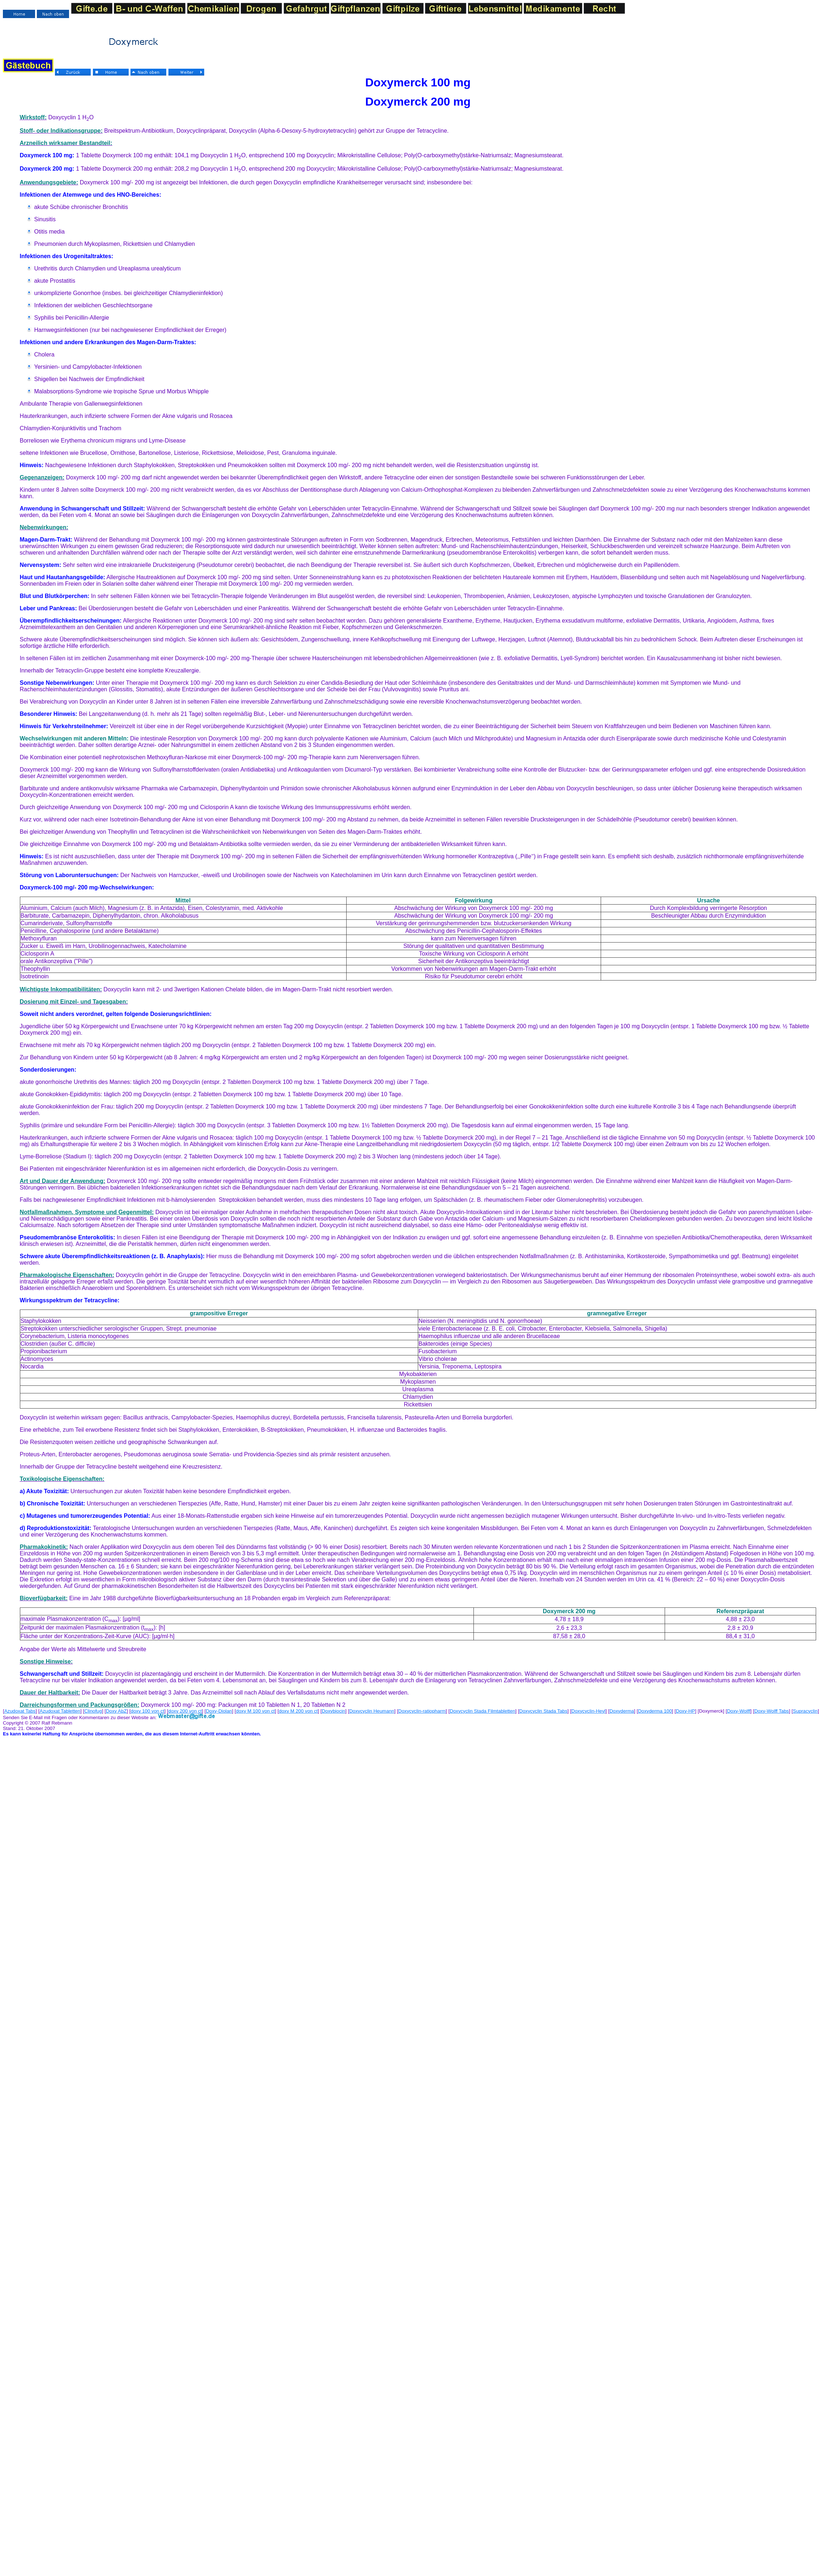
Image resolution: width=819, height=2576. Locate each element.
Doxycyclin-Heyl (588, 1711)
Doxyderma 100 (655, 1711)
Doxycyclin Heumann (371, 1711)
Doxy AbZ (116, 1711)
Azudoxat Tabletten (60, 1711)
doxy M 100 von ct (255, 1711)
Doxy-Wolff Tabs (771, 1711)
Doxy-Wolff (738, 1711)
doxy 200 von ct (185, 1711)
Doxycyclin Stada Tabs (543, 1711)
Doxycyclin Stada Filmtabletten (482, 1711)
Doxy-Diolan (219, 1711)
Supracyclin (805, 1711)
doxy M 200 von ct (298, 1711)
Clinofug (93, 1711)
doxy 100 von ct (147, 1711)
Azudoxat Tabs (20, 1711)
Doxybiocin (333, 1711)
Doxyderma (621, 1711)
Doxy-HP (685, 1711)
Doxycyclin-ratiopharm (422, 1711)
